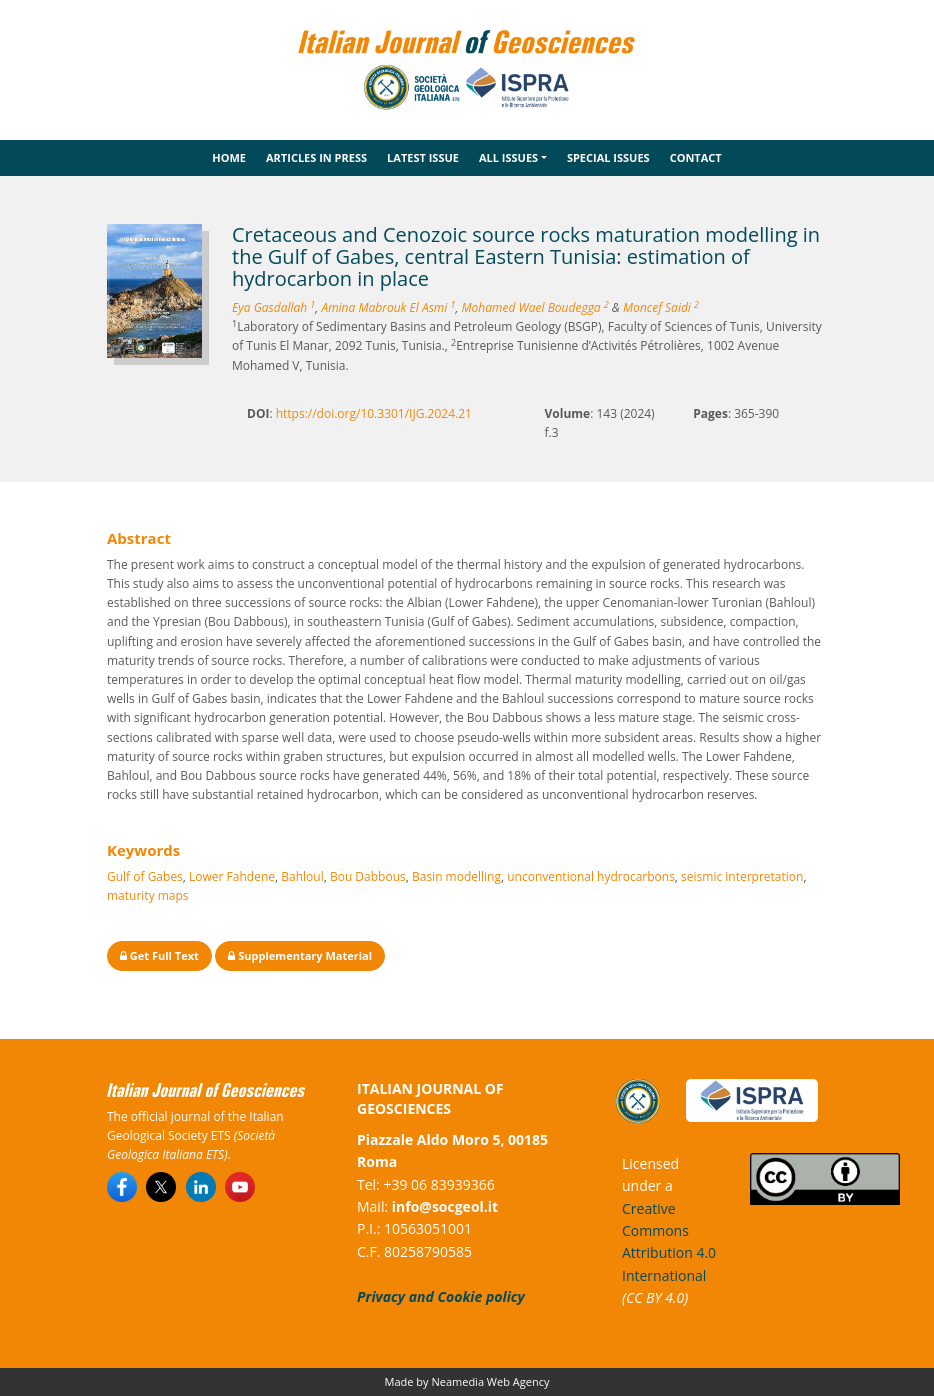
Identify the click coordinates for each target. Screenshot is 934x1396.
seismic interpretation (742, 876)
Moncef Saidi (661, 307)
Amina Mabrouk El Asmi (388, 307)
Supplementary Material (300, 955)
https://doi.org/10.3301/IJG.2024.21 (374, 413)
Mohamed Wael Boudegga (535, 307)
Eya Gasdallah (273, 307)
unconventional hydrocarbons (591, 876)
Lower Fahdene (232, 876)
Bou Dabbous (368, 876)
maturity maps (148, 895)
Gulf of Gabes (145, 876)
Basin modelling (456, 876)
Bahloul (302, 876)
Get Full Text (159, 955)
